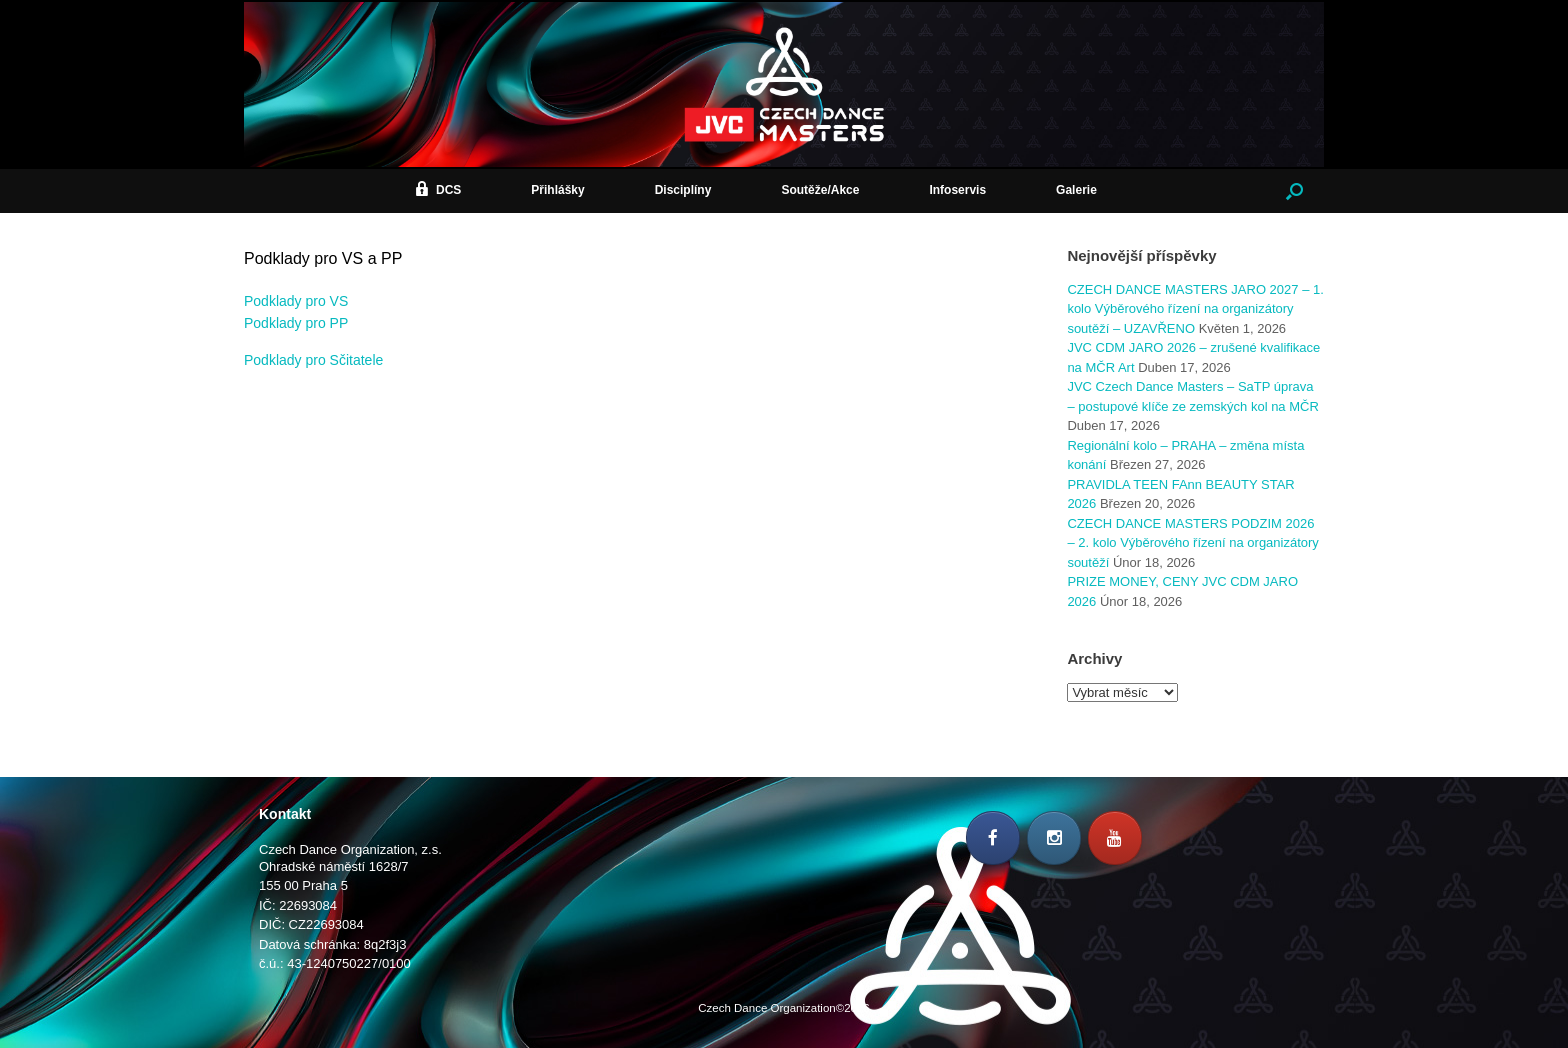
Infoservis (957, 190)
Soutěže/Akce (820, 190)
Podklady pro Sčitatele (313, 360)
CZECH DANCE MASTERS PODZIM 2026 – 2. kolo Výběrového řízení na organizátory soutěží (1192, 543)
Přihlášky (557, 190)
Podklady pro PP (296, 323)
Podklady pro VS (296, 301)
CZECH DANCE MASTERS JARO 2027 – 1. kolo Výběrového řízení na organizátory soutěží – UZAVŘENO (1195, 309)
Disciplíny (683, 190)
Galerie (1076, 190)
